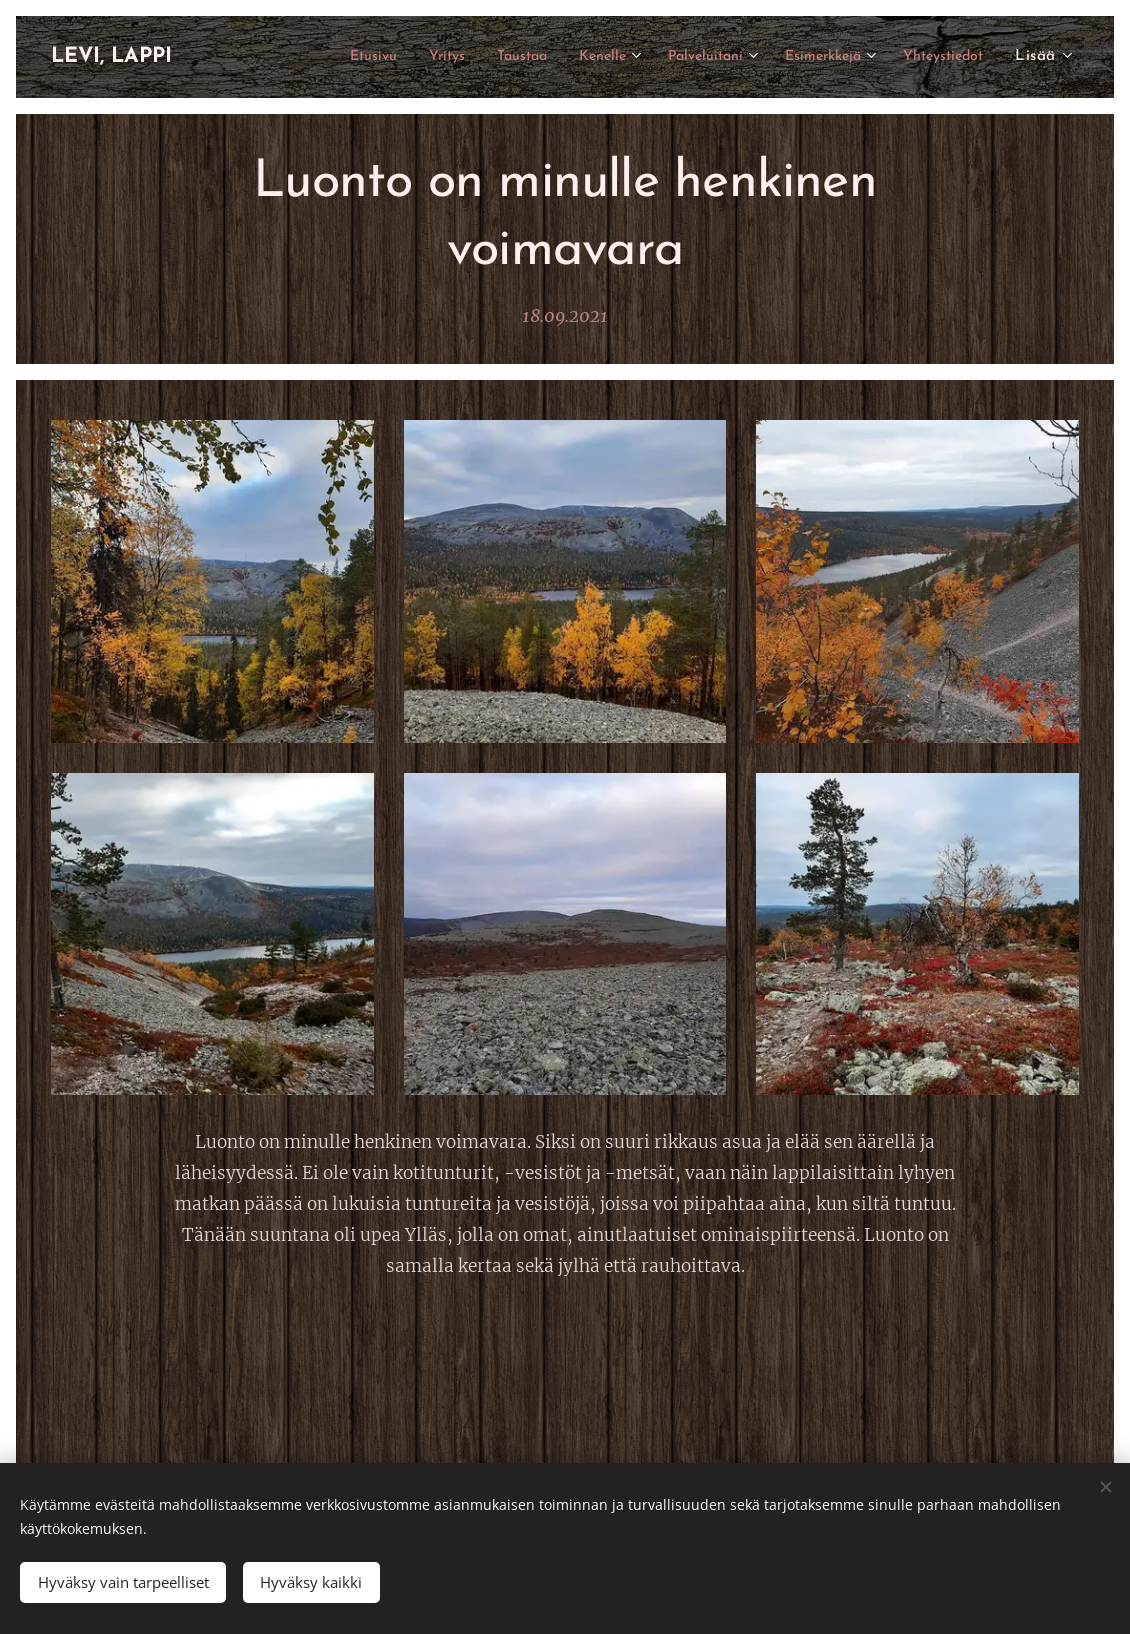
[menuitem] (305, 57)
